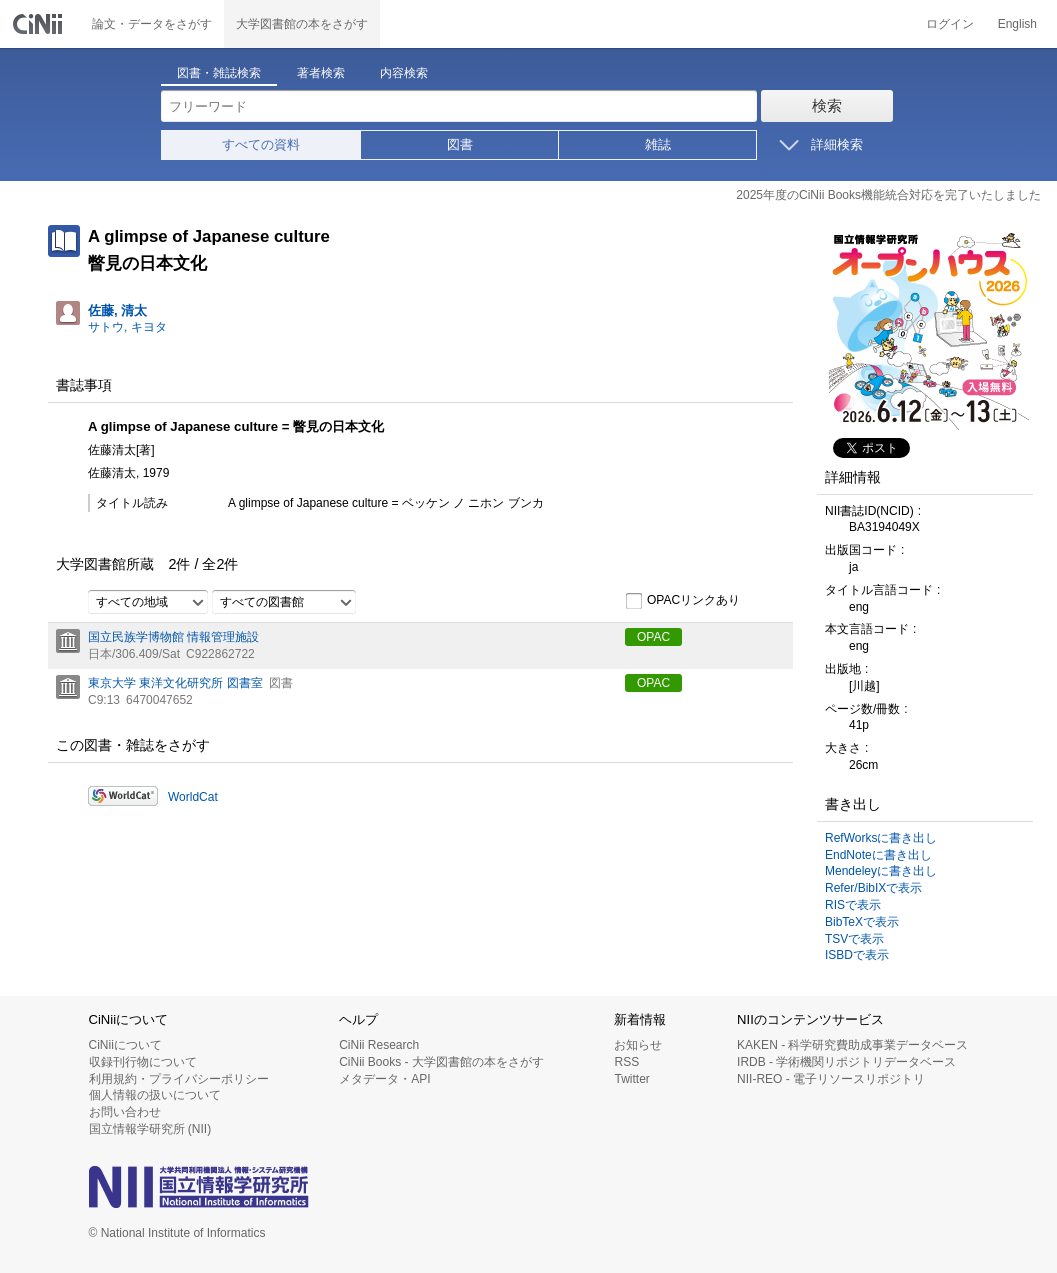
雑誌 (658, 144)
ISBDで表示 (857, 955)
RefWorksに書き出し (881, 838)
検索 (827, 105)
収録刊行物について (143, 1062)
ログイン (950, 24)
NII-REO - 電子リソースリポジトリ (831, 1079)
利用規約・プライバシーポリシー (179, 1079)
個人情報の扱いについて (155, 1095)
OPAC (653, 637)
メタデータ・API (384, 1079)
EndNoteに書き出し (878, 855)
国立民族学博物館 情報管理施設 (173, 637)
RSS (626, 1062)
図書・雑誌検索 (219, 73)
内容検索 (404, 73)
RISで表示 (853, 905)
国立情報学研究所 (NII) (150, 1129)
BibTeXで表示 (862, 922)
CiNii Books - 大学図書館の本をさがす (441, 1062)
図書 (460, 144)
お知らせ (638, 1045)
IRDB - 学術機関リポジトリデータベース (846, 1062)
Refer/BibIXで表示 (873, 888)
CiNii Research (379, 1045)
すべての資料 (261, 144)
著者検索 (321, 73)
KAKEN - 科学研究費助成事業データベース (852, 1045)
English (1017, 24)
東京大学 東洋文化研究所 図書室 (175, 683)
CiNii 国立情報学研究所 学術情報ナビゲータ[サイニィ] (40, 24)
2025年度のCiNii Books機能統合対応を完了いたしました (888, 195)
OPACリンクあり (682, 601)
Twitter (631, 1079)
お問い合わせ (125, 1112)
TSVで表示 (854, 939)
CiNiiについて (125, 1045)
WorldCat (193, 797)
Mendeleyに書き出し (881, 871)
